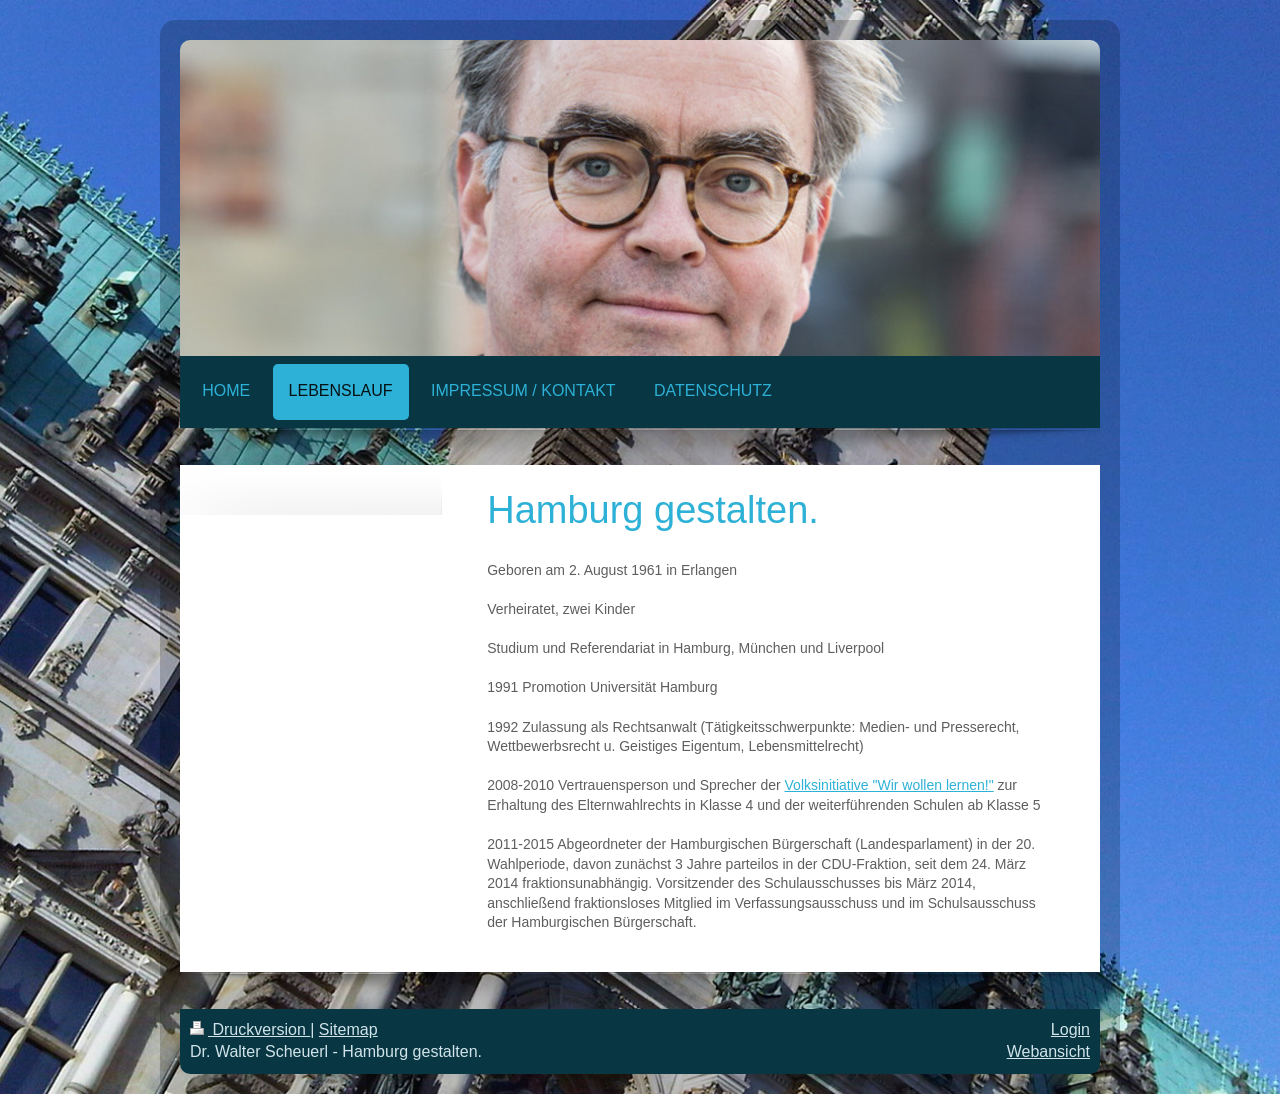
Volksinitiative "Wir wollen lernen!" (889, 785)
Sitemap (348, 1029)
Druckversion (250, 1029)
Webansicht (1048, 1051)
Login (1070, 1029)
